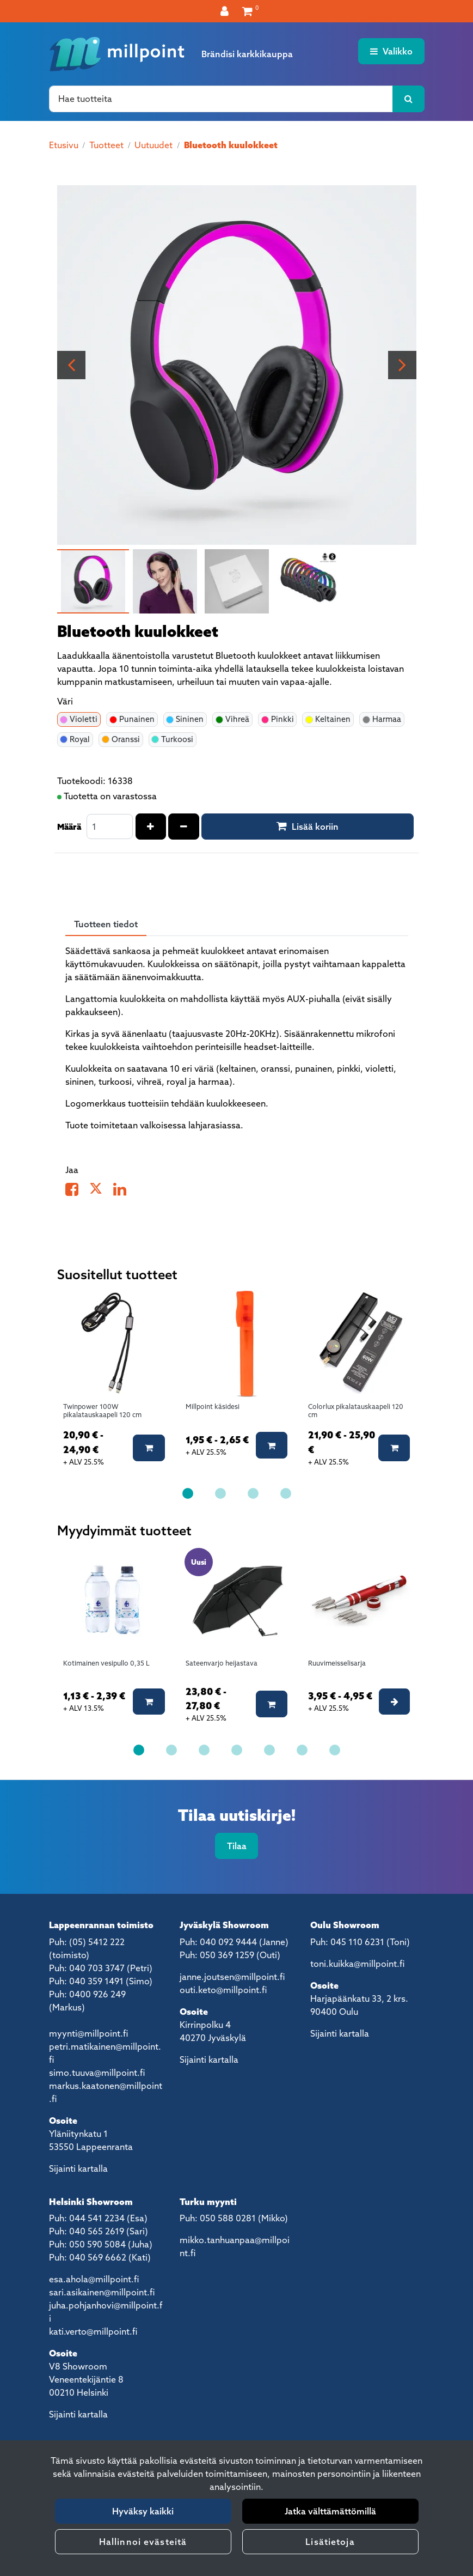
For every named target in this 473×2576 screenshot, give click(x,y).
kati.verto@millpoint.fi (93, 2331)
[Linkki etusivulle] (117, 54)
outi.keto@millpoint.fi (223, 1989)
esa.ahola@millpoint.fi (94, 2279)
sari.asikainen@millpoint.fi (102, 2292)
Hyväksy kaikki (143, 2511)
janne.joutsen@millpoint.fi (232, 1976)
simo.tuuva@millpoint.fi (97, 2072)
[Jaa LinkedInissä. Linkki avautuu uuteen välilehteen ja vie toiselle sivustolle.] (124, 1191)
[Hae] (221, 99)
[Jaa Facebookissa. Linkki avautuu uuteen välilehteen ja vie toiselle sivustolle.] (77, 1191)
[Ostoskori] (247, 11)
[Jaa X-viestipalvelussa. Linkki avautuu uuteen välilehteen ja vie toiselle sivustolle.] (101, 1191)
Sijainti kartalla (78, 2168)
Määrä (69, 826)
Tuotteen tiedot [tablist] (106, 924)
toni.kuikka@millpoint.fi (357, 1963)
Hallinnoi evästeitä (143, 2541)
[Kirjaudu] (225, 11)
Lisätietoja (329, 2541)
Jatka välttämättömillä (330, 2511)
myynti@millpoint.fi (88, 2033)
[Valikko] (391, 51)
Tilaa (237, 1845)
